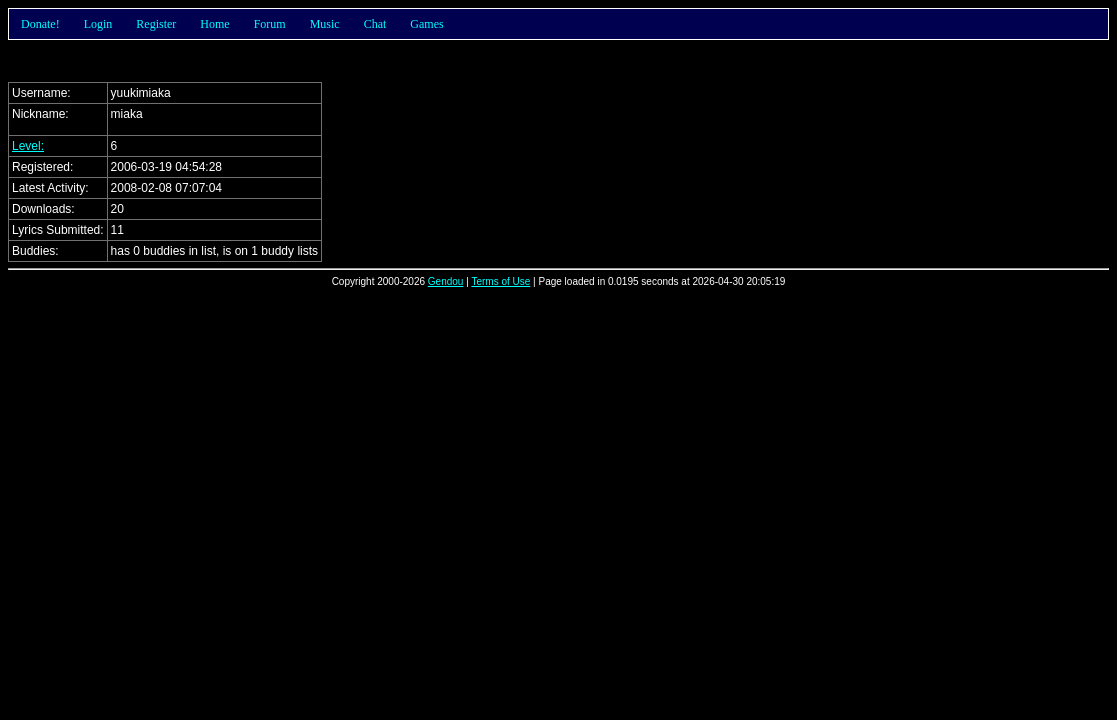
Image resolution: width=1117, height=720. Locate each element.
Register (156, 24)
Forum (270, 24)
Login (98, 24)
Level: (28, 146)
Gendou (446, 281)
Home (214, 24)
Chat (375, 24)
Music (325, 24)
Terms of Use (500, 281)
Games (426, 24)
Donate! (40, 24)
